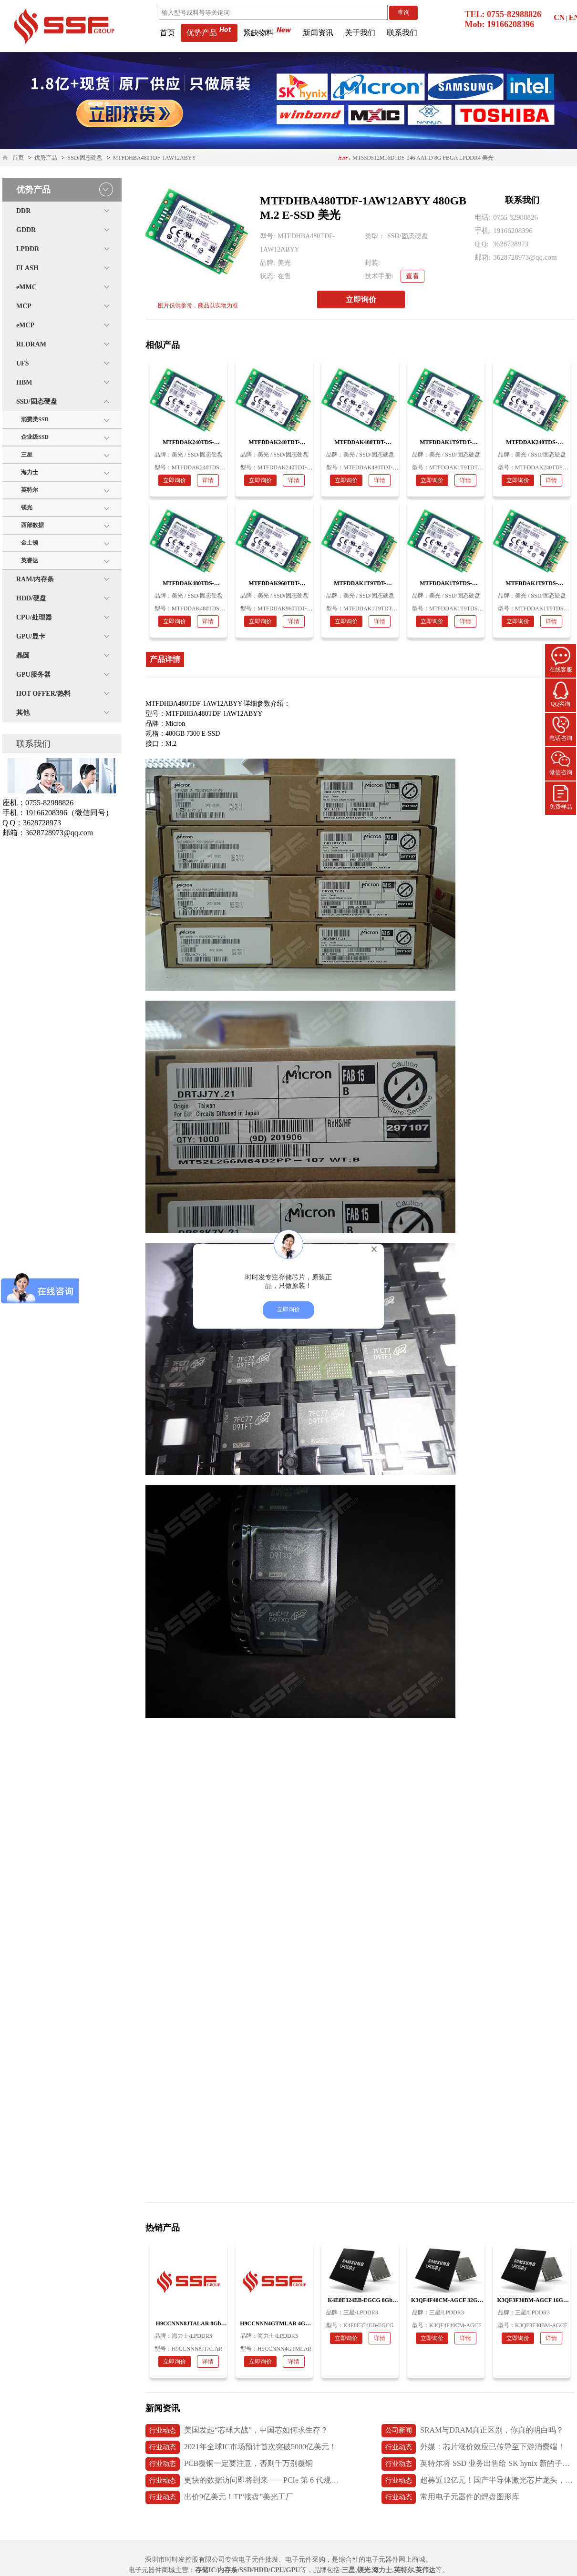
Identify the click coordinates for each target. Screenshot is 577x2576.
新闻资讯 (318, 33)
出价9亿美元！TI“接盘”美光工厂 (219, 2497)
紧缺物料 (267, 33)
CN (559, 17)
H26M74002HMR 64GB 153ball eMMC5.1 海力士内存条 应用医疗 (414, 154)
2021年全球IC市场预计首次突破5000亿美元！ (241, 2447)
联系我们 (402, 33)
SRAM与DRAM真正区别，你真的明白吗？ (472, 2430)
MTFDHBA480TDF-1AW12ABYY (154, 157)
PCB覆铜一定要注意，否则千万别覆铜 (229, 2464)
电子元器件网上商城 (395, 2559)
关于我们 (360, 33)
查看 (412, 276)
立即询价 (361, 299)
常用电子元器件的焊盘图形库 (450, 2497)
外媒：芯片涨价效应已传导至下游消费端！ (473, 2447)
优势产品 (209, 33)
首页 (167, 33)
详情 (208, 480)
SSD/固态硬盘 (85, 157)
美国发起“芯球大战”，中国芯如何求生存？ (236, 2430)
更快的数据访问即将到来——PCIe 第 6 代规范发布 (242, 2480)
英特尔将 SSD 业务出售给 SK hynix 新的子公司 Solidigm (478, 2464)
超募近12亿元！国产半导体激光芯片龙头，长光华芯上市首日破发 (478, 2480)
